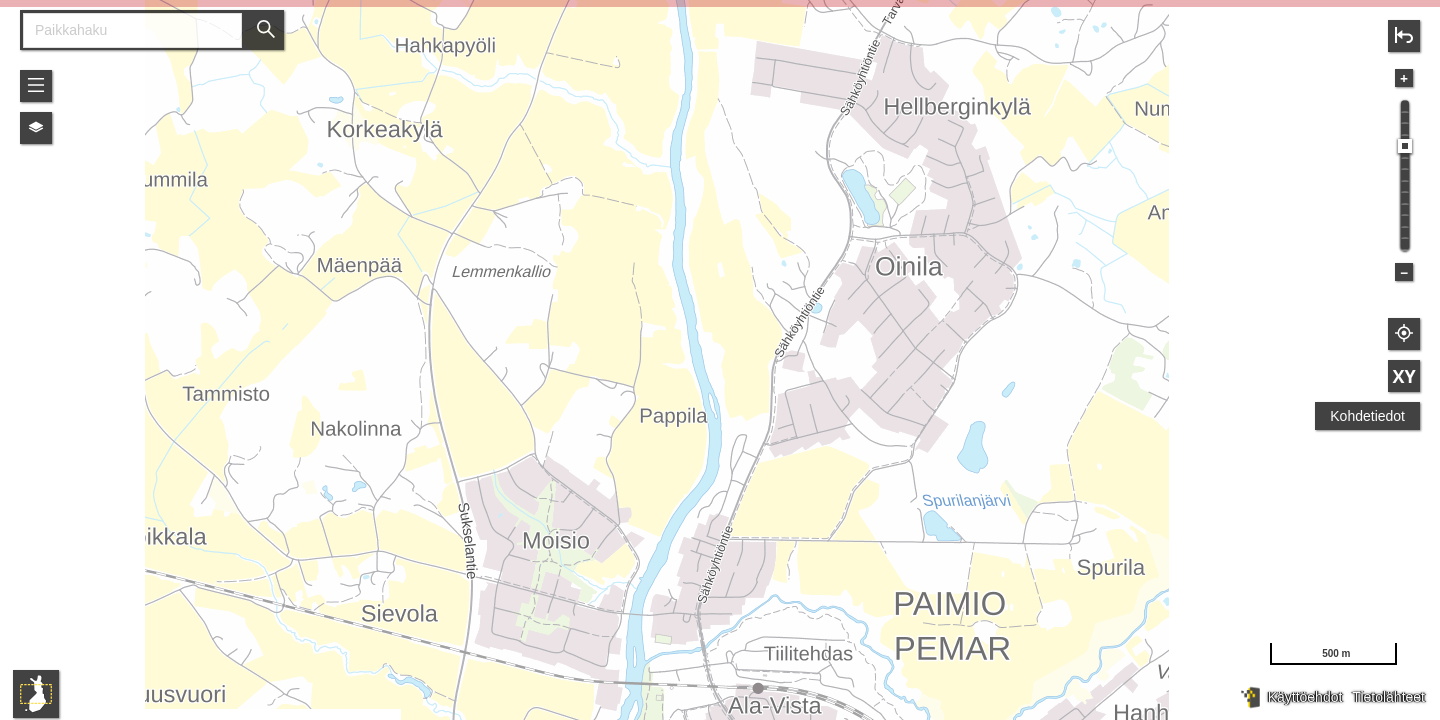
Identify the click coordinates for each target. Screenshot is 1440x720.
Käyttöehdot (1305, 697)
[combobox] (124, 30)
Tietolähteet (1388, 697)
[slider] (1405, 146)
